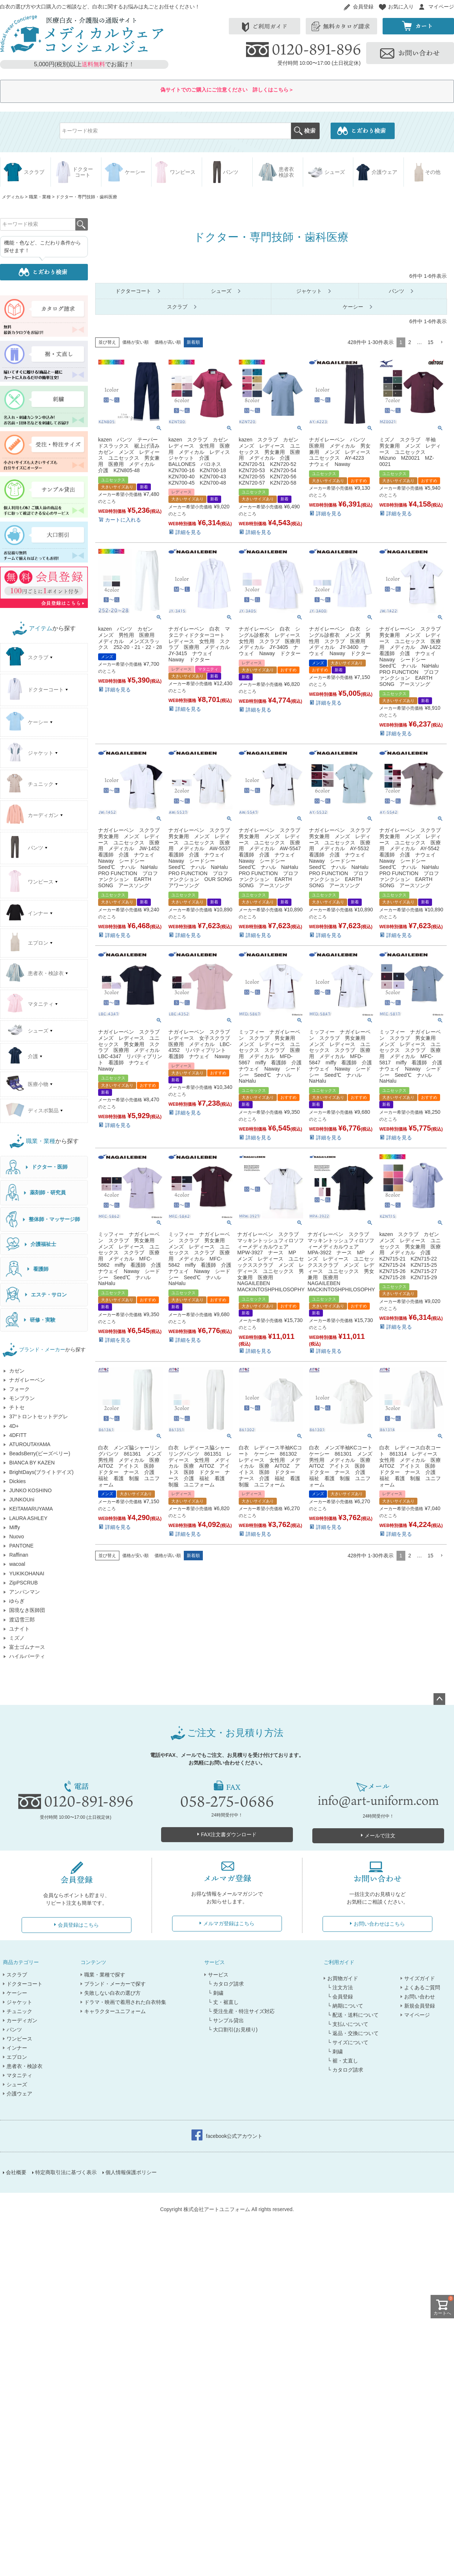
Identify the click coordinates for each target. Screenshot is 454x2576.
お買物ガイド (342, 1978)
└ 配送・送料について (353, 2015)
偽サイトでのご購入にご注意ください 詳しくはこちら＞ (227, 90)
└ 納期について (345, 2006)
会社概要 (17, 2174)
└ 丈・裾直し (223, 2002)
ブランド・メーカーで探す (115, 1984)
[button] (441, 342)
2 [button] (409, 342)
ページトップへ (439, 1699)
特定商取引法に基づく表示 (67, 2174)
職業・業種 (40, 196)
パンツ (14, 2029)
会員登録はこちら (78, 1925)
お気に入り (401, 7)
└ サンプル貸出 (226, 2020)
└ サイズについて (347, 2042)
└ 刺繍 (215, 1993)
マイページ (441, 7)
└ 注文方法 (340, 1987)
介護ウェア (19, 2094)
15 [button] (430, 342)
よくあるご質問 (422, 1987)
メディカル (13, 196)
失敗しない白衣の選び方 (112, 1993)
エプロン (17, 2057)
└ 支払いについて (347, 2024)
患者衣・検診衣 (24, 2066)
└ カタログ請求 (226, 1984)
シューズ (17, 2084)
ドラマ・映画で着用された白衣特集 (125, 2002)
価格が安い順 (135, 342)
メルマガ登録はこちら (228, 1923)
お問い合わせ (419, 1997)
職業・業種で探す (104, 1975)
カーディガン (22, 2020)
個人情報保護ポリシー (132, 2174)
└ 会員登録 (340, 1997)
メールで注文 (380, 1835)
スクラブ (17, 1975)
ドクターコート (24, 1984)
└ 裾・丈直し (342, 2061)
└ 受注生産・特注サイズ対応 (241, 2011)
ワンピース (19, 2039)
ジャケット (19, 2002)
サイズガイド (419, 1978)
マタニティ (19, 2075)
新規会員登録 (419, 2006)
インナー (17, 2048)
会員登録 (363, 7)
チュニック (19, 2011)
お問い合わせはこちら (379, 1924)
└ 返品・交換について (353, 2033)
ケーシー (17, 1993)
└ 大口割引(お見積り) (232, 2029)
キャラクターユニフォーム (115, 2011)
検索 (305, 131)
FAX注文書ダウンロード (229, 1834)
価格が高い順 (168, 342)
